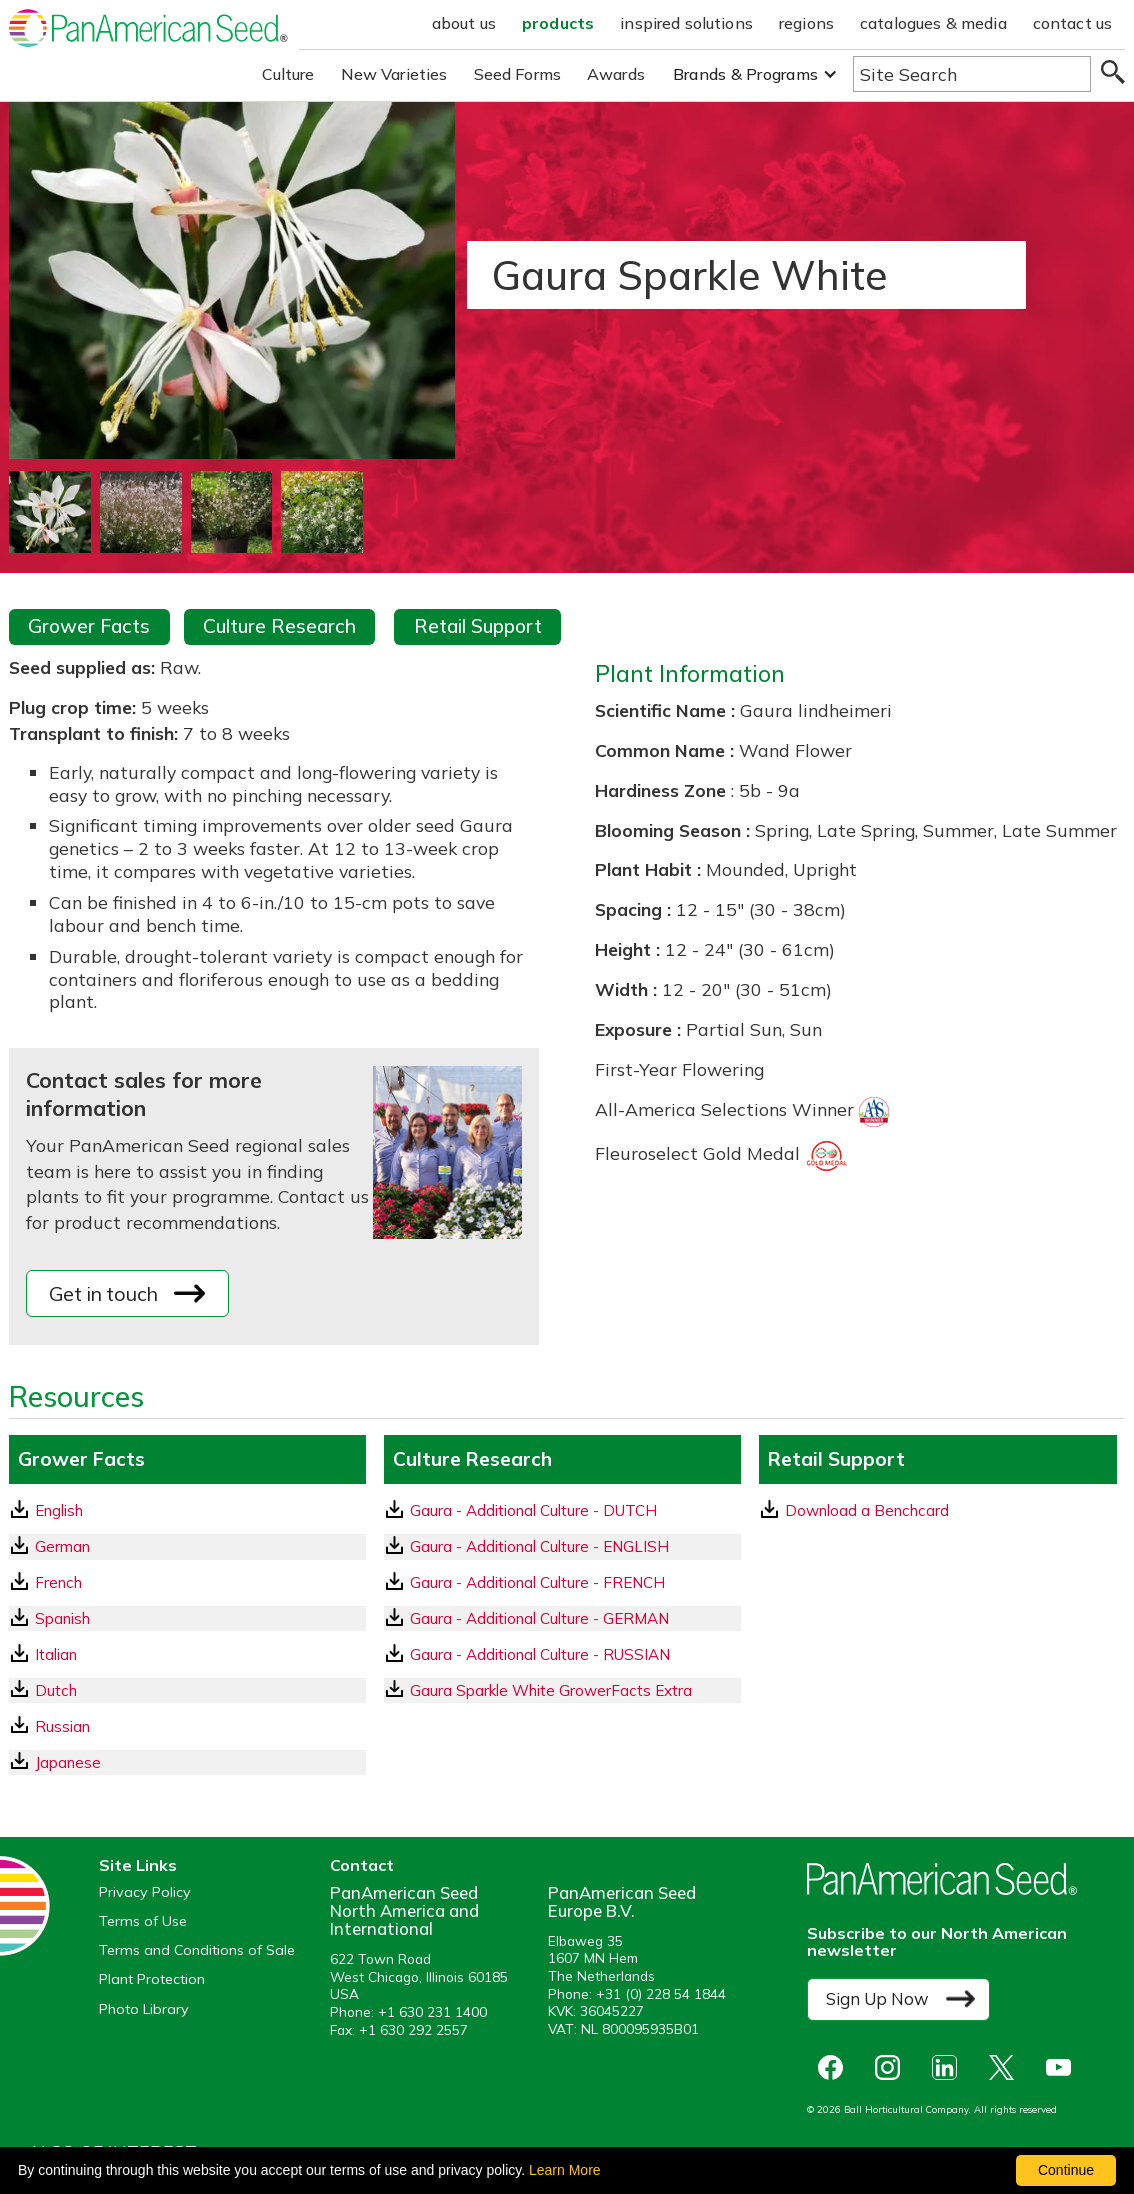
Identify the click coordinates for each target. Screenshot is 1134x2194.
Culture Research (279, 626)
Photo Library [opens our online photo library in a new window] (144, 2009)
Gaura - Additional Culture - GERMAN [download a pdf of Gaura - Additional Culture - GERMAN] (527, 1618)
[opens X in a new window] (1006, 2067)
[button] (755, 74)
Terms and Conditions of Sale (197, 1950)
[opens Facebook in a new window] (835, 2067)
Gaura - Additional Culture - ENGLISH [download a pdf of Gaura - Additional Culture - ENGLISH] (527, 1546)
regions (806, 23)
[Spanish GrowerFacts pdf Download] (187, 1618)
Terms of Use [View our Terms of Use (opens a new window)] (143, 1921)
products (558, 23)
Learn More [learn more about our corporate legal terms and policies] (565, 2170)
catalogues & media (933, 23)
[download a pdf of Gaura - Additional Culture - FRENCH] (562, 1582)
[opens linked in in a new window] (949, 2067)
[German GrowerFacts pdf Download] (187, 1546)
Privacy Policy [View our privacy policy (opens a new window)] (145, 1892)
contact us (1073, 23)
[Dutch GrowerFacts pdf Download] (187, 1690)
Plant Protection (152, 1979)
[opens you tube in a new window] (1063, 2067)
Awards (616, 74)
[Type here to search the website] (972, 74)
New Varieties (394, 74)
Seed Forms (518, 74)
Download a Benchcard (855, 1510)
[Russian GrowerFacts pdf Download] (187, 1726)
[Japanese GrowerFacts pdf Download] (187, 1762)
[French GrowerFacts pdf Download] (187, 1582)
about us (464, 23)
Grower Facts (89, 626)
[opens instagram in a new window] (892, 2067)
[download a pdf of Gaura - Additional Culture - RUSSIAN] (562, 1654)
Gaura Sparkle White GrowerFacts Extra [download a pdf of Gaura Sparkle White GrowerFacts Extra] (539, 1690)
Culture (288, 74)
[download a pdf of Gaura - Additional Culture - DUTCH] (562, 1510)
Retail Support (478, 626)
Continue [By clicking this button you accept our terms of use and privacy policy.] (1066, 2170)
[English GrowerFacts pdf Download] (187, 1510)
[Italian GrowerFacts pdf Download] (187, 1654)
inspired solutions (686, 23)
